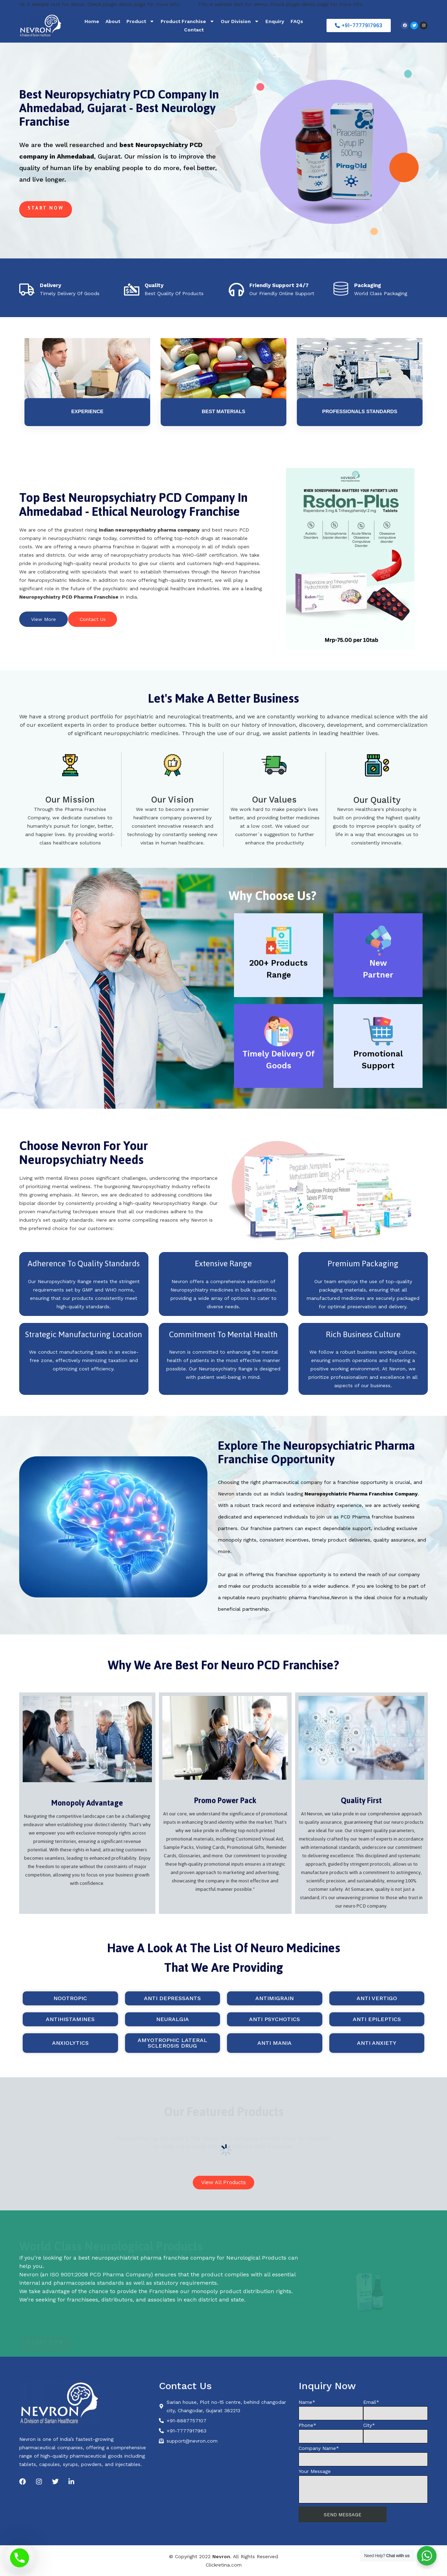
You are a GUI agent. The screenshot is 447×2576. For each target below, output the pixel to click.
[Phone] (19, 2557)
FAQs (297, 21)
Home (92, 21)
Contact (194, 29)
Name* (331, 2409)
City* (395, 2432)
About (112, 21)
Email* (395, 2409)
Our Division (240, 21)
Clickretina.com (224, 2565)
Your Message (363, 2485)
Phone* (331, 2432)
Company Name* (363, 2455)
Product (140, 21)
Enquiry (274, 21)
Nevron (221, 2556)
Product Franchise (187, 21)
